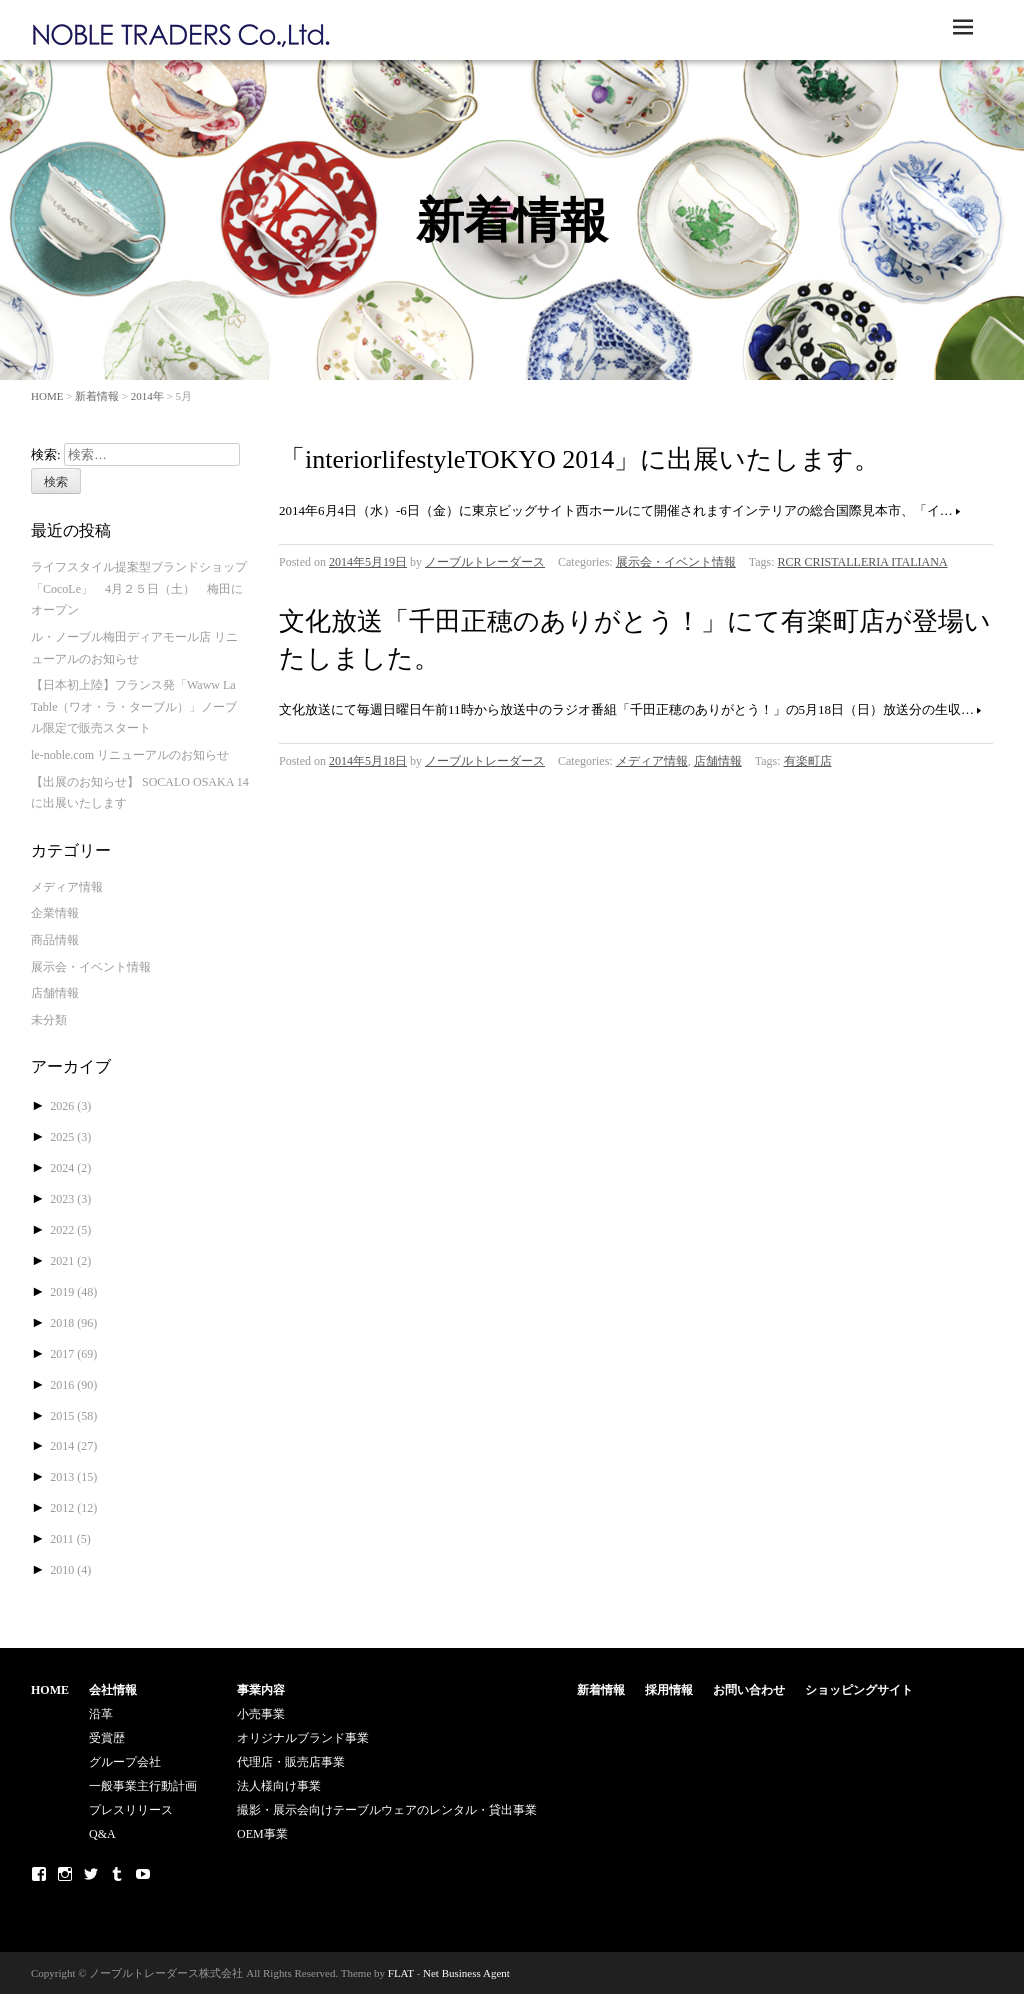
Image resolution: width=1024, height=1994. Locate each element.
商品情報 (55, 940)
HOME (47, 396)
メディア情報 (652, 761)
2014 (73, 1446)
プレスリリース (131, 1810)
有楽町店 (808, 761)
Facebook (39, 1874)
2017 (73, 1354)
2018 (73, 1323)
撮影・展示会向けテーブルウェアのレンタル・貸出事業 (387, 1810)
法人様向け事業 (279, 1786)
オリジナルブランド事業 (303, 1738)
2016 (73, 1385)
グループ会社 (125, 1762)
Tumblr (117, 1874)
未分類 (49, 1020)
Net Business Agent (466, 1973)
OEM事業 (262, 1834)
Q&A (102, 1834)
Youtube (143, 1874)
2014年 (147, 396)
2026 (70, 1106)
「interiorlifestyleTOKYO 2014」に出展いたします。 (579, 459)
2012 (73, 1508)
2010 (70, 1570)
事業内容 (261, 1690)
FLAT (401, 1973)
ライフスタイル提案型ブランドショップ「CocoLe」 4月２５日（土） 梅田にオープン (139, 588)
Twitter (91, 1874)
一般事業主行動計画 (143, 1786)
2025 (70, 1137)
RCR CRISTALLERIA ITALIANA (863, 562)
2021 (70, 1261)
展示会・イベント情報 (676, 562)
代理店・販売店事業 (291, 1762)
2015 (73, 1416)
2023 (70, 1199)
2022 (70, 1230)
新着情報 (97, 396)
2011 (70, 1539)
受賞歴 (107, 1738)
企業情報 (55, 913)
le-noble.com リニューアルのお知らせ (130, 755)
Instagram (65, 1874)
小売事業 (261, 1714)
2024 (70, 1168)
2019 (73, 1292)
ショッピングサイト (859, 1690)
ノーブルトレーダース (485, 562)
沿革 (101, 1714)
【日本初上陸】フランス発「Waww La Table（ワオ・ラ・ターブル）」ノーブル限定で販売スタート (134, 706)
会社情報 (113, 1690)
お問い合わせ (749, 1690)
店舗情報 (718, 761)
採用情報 (669, 1690)
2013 (73, 1477)
